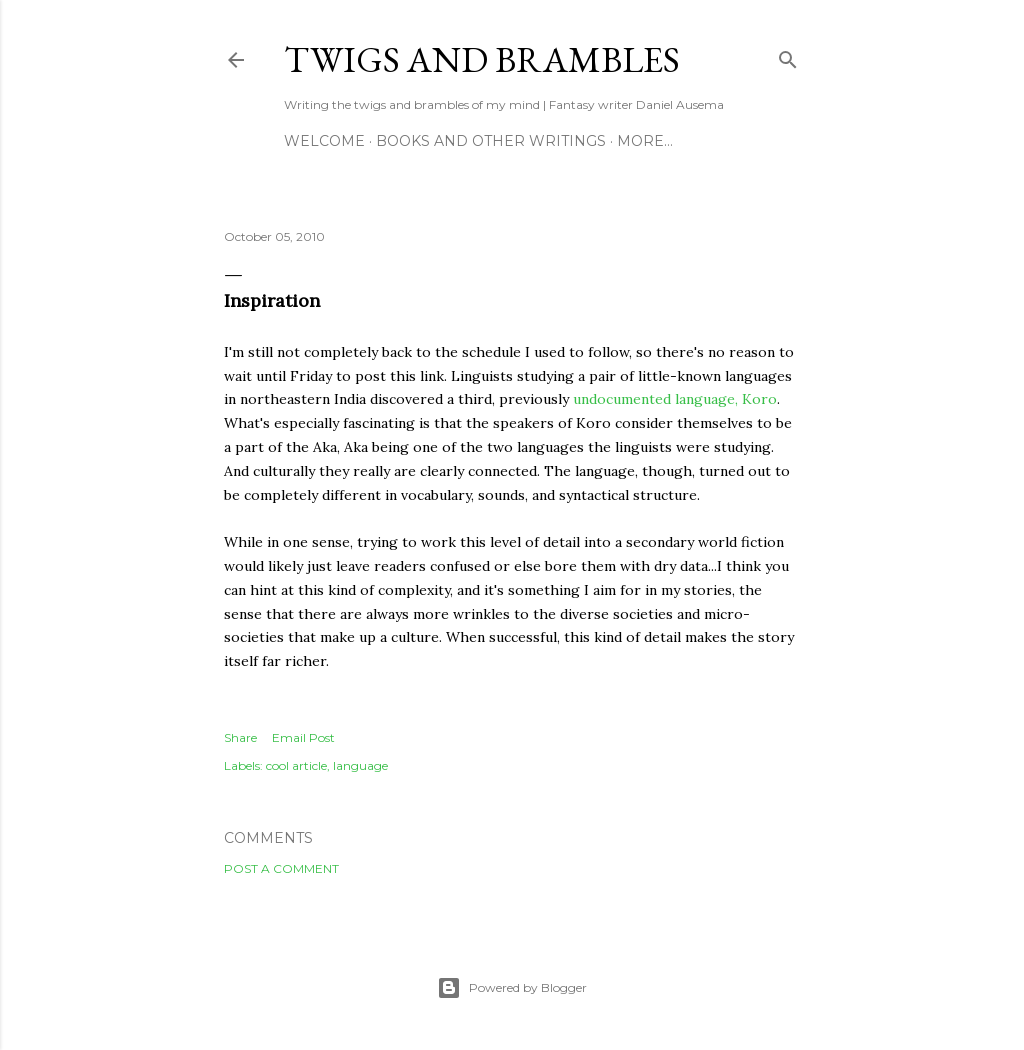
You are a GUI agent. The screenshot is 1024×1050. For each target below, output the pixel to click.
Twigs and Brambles (482, 59)
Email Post (303, 737)
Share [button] (240, 737)
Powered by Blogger (512, 988)
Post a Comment (281, 868)
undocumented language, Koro (675, 399)
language (360, 765)
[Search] (788, 55)
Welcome (324, 141)
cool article (296, 765)
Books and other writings (491, 141)
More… (645, 141)
